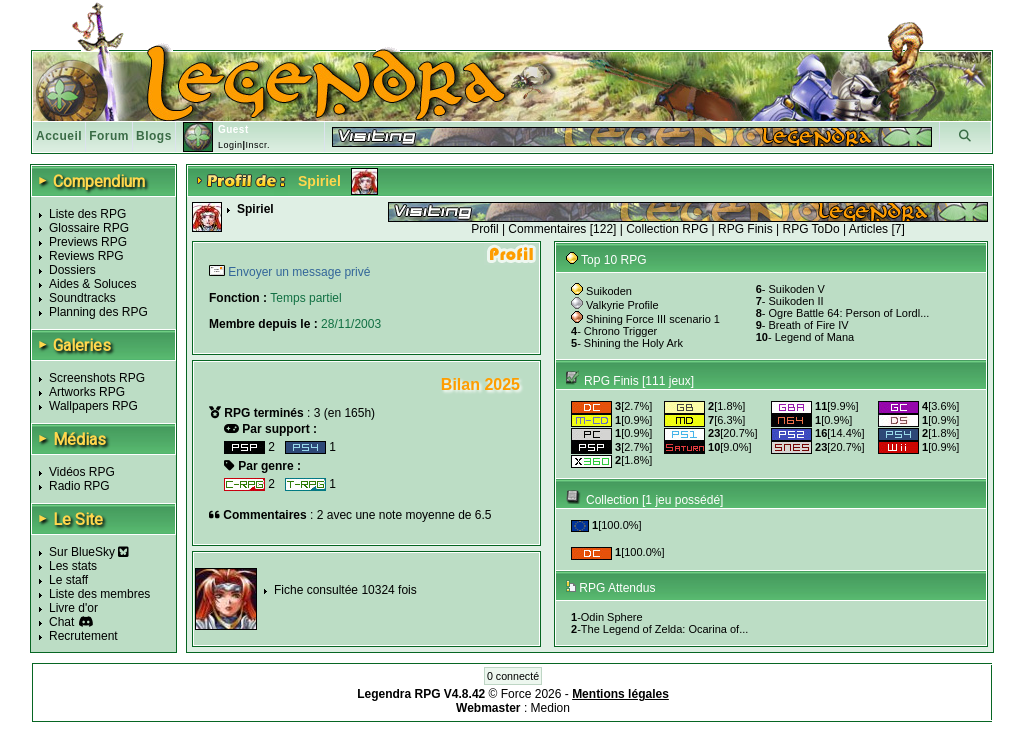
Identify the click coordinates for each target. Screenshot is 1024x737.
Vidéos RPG (82, 472)
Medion (550, 708)
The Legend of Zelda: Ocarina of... (665, 629)
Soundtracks (82, 298)
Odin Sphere (612, 617)
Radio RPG (79, 486)
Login (230, 145)
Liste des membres (99, 594)
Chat (61, 622)
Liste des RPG (87, 214)
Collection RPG (667, 229)
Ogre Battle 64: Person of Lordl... (849, 313)
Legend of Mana (815, 337)
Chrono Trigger (620, 331)
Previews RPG (88, 242)
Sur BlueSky (89, 552)
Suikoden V (797, 289)
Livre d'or (73, 608)
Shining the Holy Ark (633, 343)
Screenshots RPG (97, 378)
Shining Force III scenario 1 (653, 319)
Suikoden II (796, 301)
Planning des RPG (98, 312)
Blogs (154, 136)
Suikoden (609, 291)
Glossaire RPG (89, 228)
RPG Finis (745, 229)
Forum (109, 136)
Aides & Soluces (92, 284)
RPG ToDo (811, 229)
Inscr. (257, 145)
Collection (612, 500)
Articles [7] (877, 229)
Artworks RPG (87, 392)
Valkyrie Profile (622, 305)
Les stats (73, 566)
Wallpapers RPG (93, 406)
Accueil (59, 136)
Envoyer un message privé (297, 272)
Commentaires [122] (562, 229)
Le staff (68, 580)
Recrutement (83, 636)
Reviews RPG (86, 256)
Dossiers (72, 270)
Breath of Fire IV (809, 325)
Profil (484, 229)
